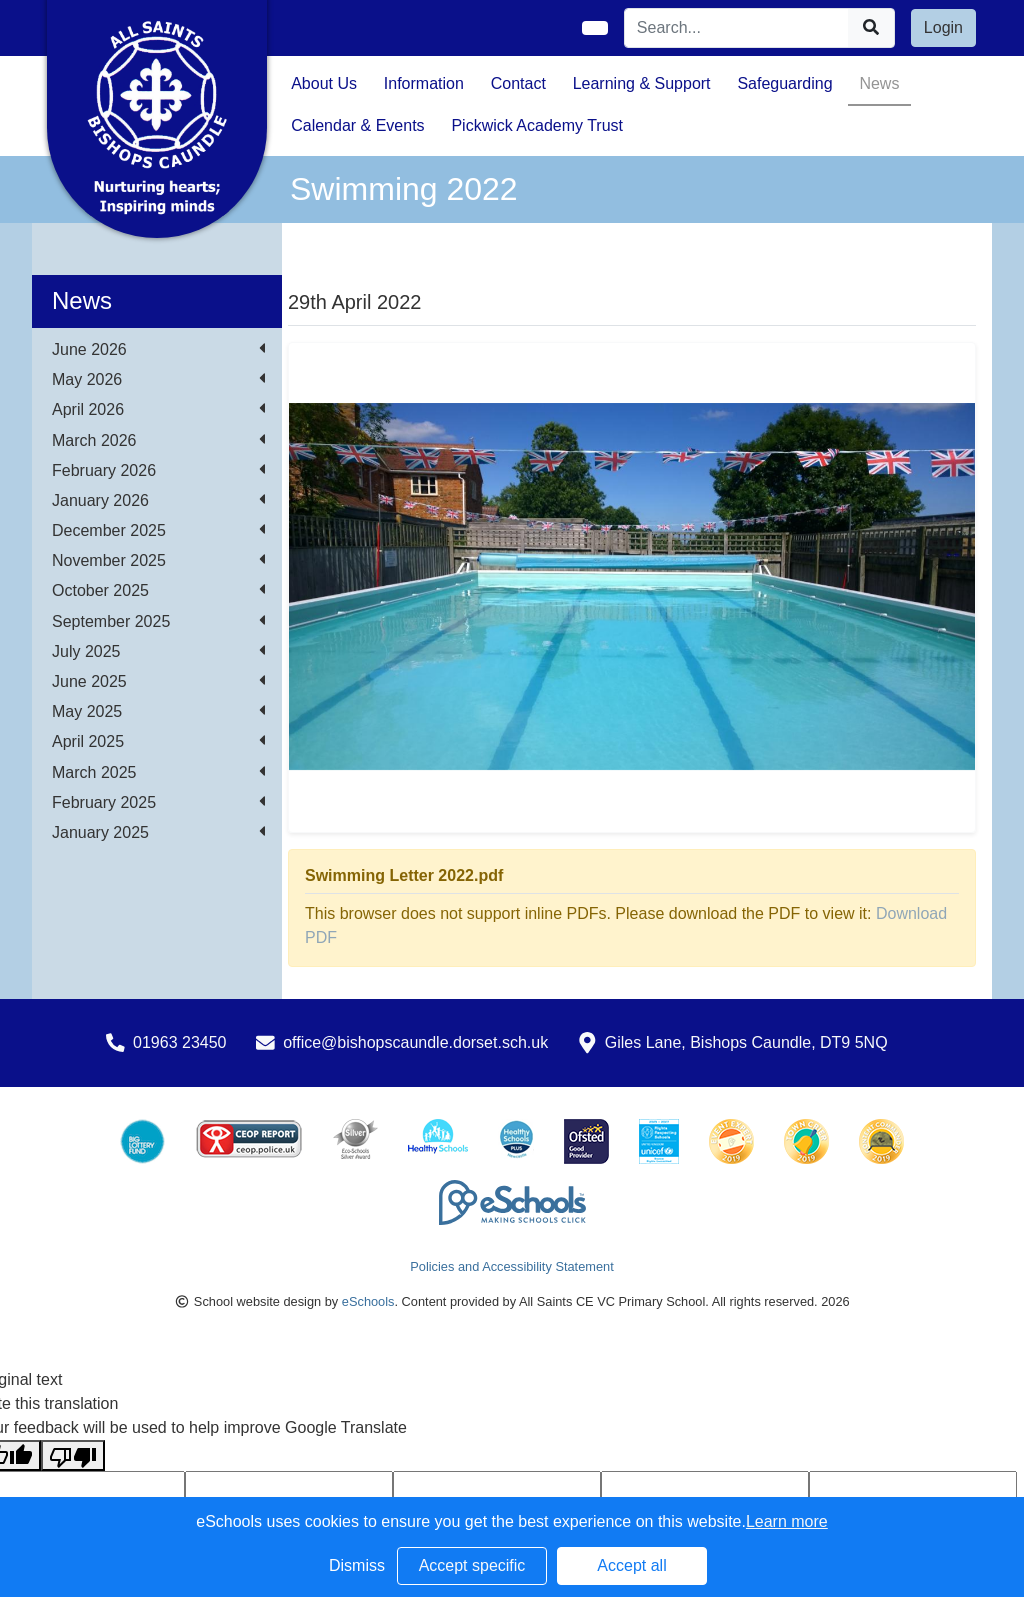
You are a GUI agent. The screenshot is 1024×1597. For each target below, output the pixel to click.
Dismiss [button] (357, 1565)
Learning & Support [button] (642, 83)
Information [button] (424, 83)
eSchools (368, 1301)
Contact (518, 83)
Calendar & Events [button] (357, 125)
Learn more (787, 1521)
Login (943, 27)
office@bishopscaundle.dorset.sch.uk (415, 1042)
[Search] (737, 28)
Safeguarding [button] (784, 83)
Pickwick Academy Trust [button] (537, 125)
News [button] (879, 83)
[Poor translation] (73, 1455)
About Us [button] (324, 83)
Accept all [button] (631, 1565)
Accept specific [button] (472, 1565)
